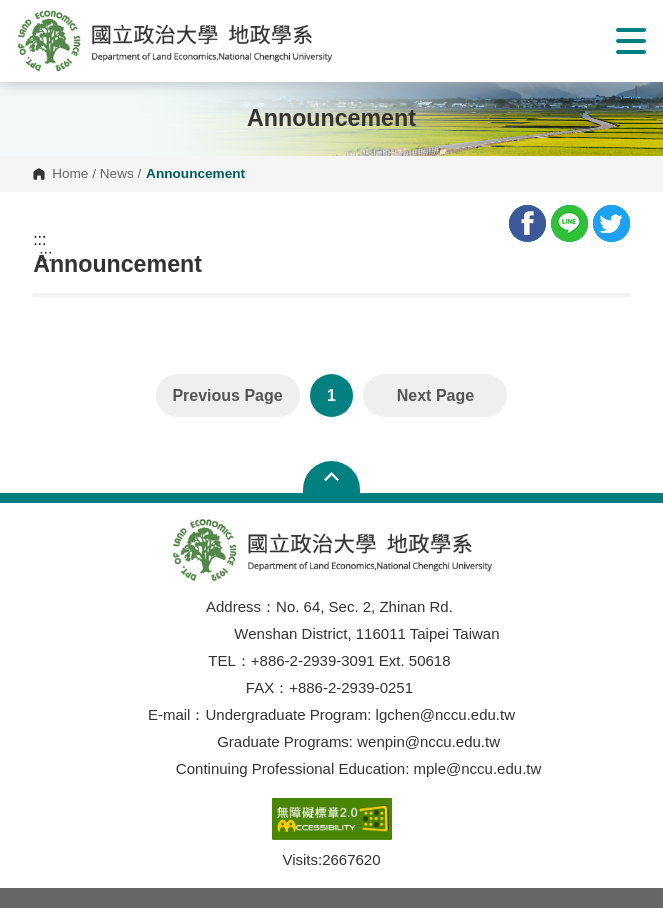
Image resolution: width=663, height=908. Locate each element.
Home (70, 174)
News (117, 174)
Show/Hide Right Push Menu (631, 41)
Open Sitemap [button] (331, 477)
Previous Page (227, 395)
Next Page (435, 395)
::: (39, 240)
